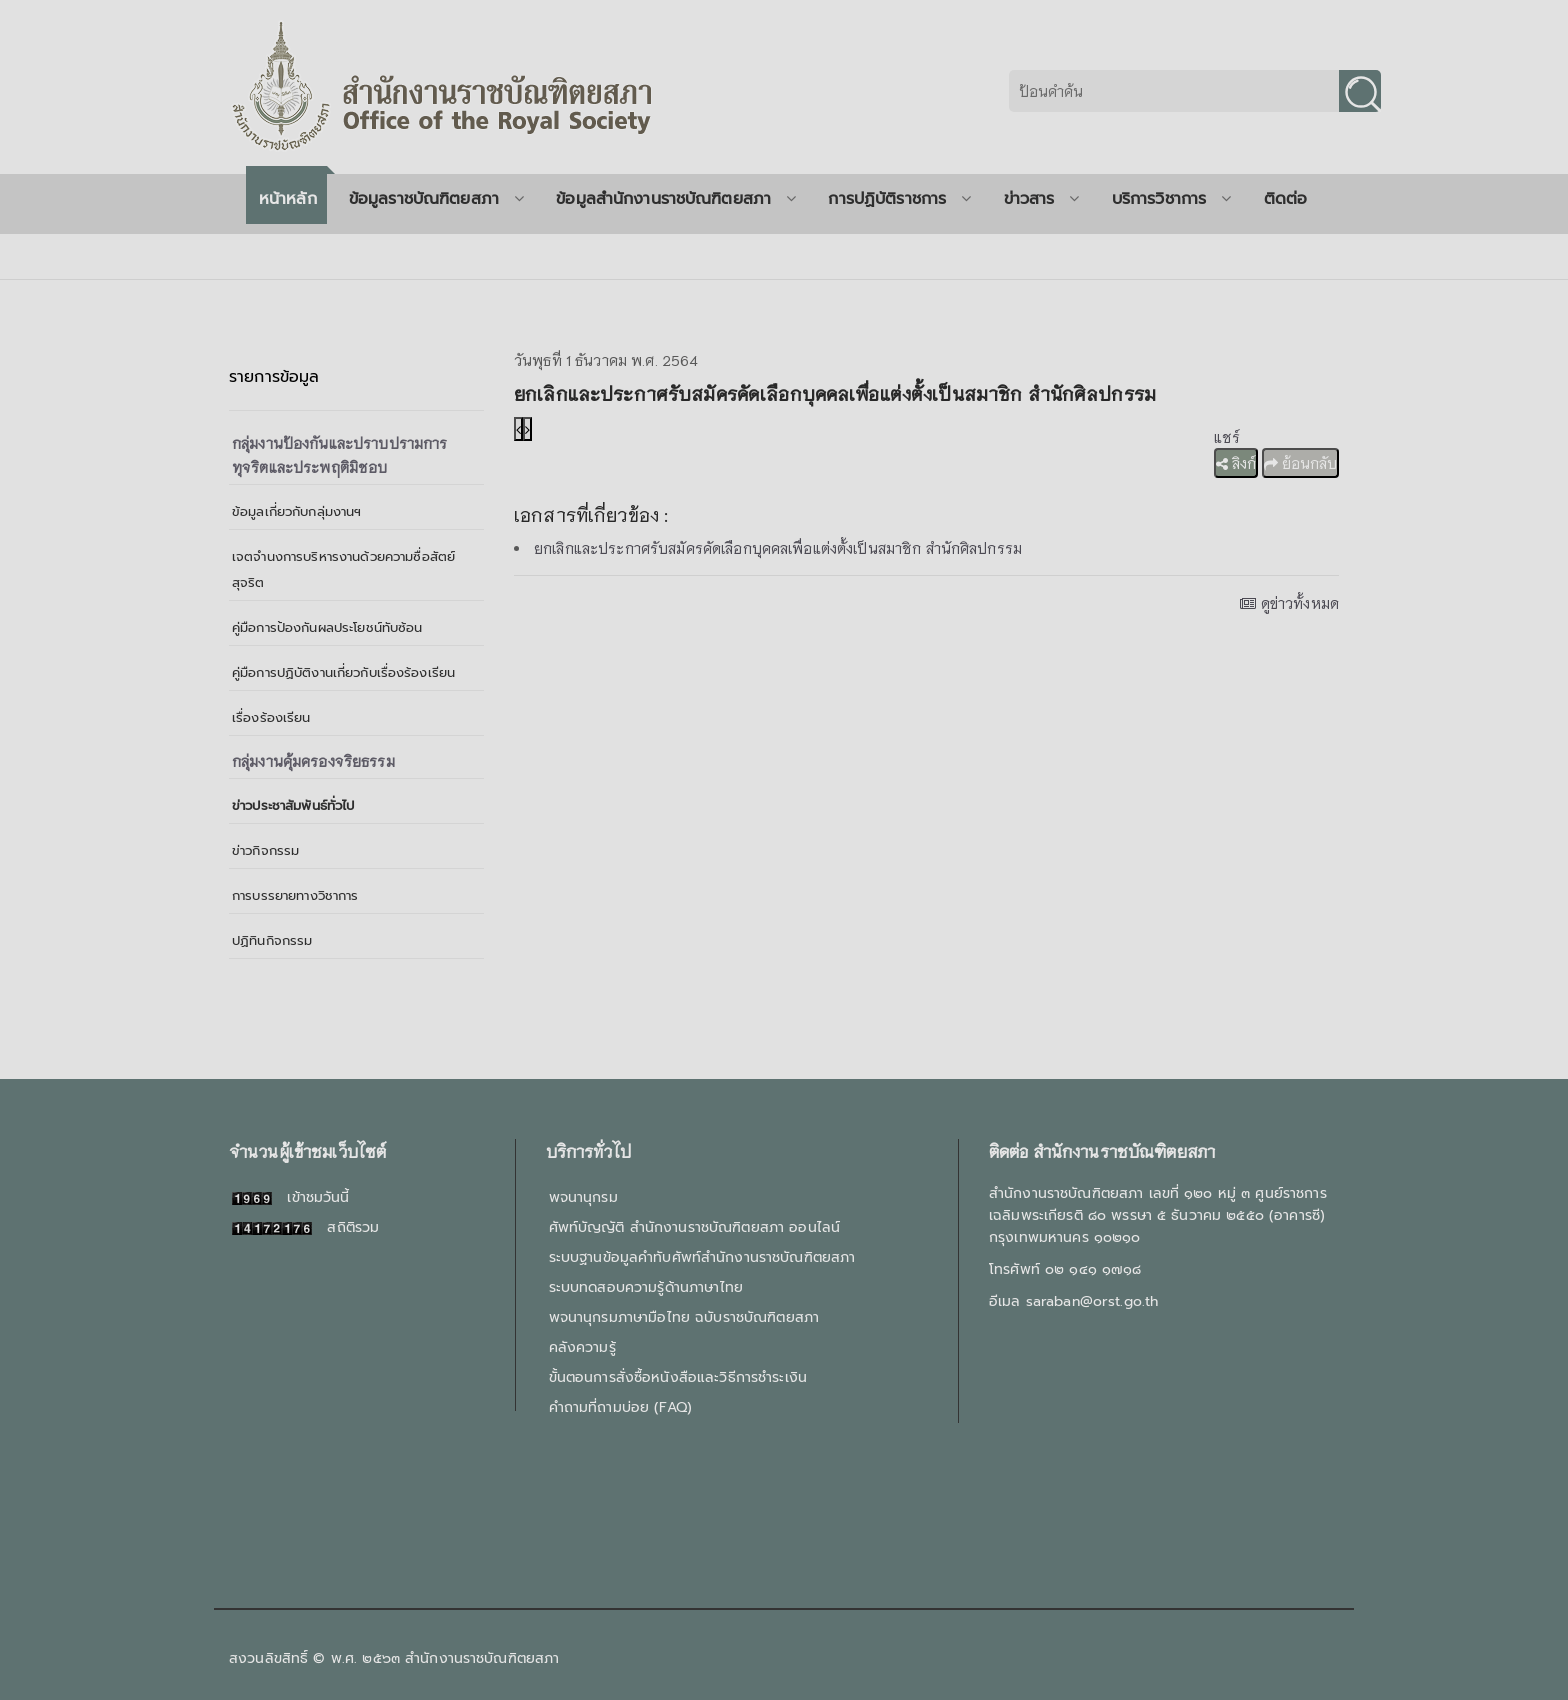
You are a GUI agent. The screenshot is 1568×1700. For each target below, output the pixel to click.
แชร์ (1227, 437)
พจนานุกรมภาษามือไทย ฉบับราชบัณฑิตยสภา (684, 1317)
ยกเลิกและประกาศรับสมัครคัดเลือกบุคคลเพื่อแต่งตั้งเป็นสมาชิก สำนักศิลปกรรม (778, 548)
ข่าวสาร (1042, 199)
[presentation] (518, 429)
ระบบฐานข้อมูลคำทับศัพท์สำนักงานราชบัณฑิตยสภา (702, 1257)
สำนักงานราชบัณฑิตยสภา (482, 1658)
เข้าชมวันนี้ (291, 1197)
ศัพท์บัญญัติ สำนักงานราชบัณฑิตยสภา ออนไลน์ (694, 1227)
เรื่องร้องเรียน (271, 717)
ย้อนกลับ (1300, 463)
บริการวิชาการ (1172, 199)
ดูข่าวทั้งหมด (1289, 603)
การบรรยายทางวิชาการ (295, 895)
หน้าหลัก (288, 199)
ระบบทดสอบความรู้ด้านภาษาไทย (646, 1287)
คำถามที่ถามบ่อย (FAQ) (620, 1407)
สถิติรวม (305, 1227)
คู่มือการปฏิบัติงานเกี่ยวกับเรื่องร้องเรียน (343, 672)
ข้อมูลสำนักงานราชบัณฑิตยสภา (676, 199)
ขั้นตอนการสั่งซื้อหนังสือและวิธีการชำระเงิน (678, 1377)
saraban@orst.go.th (1092, 1301)
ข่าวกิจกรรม (265, 850)
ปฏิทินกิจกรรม (272, 940)
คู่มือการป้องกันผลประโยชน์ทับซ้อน (327, 627)
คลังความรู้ (582, 1347)
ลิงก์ (1236, 463)
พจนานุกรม (583, 1197)
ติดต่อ (1286, 199)
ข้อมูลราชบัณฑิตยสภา (436, 199)
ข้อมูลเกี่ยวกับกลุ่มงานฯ (296, 511)
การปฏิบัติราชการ (899, 199)
